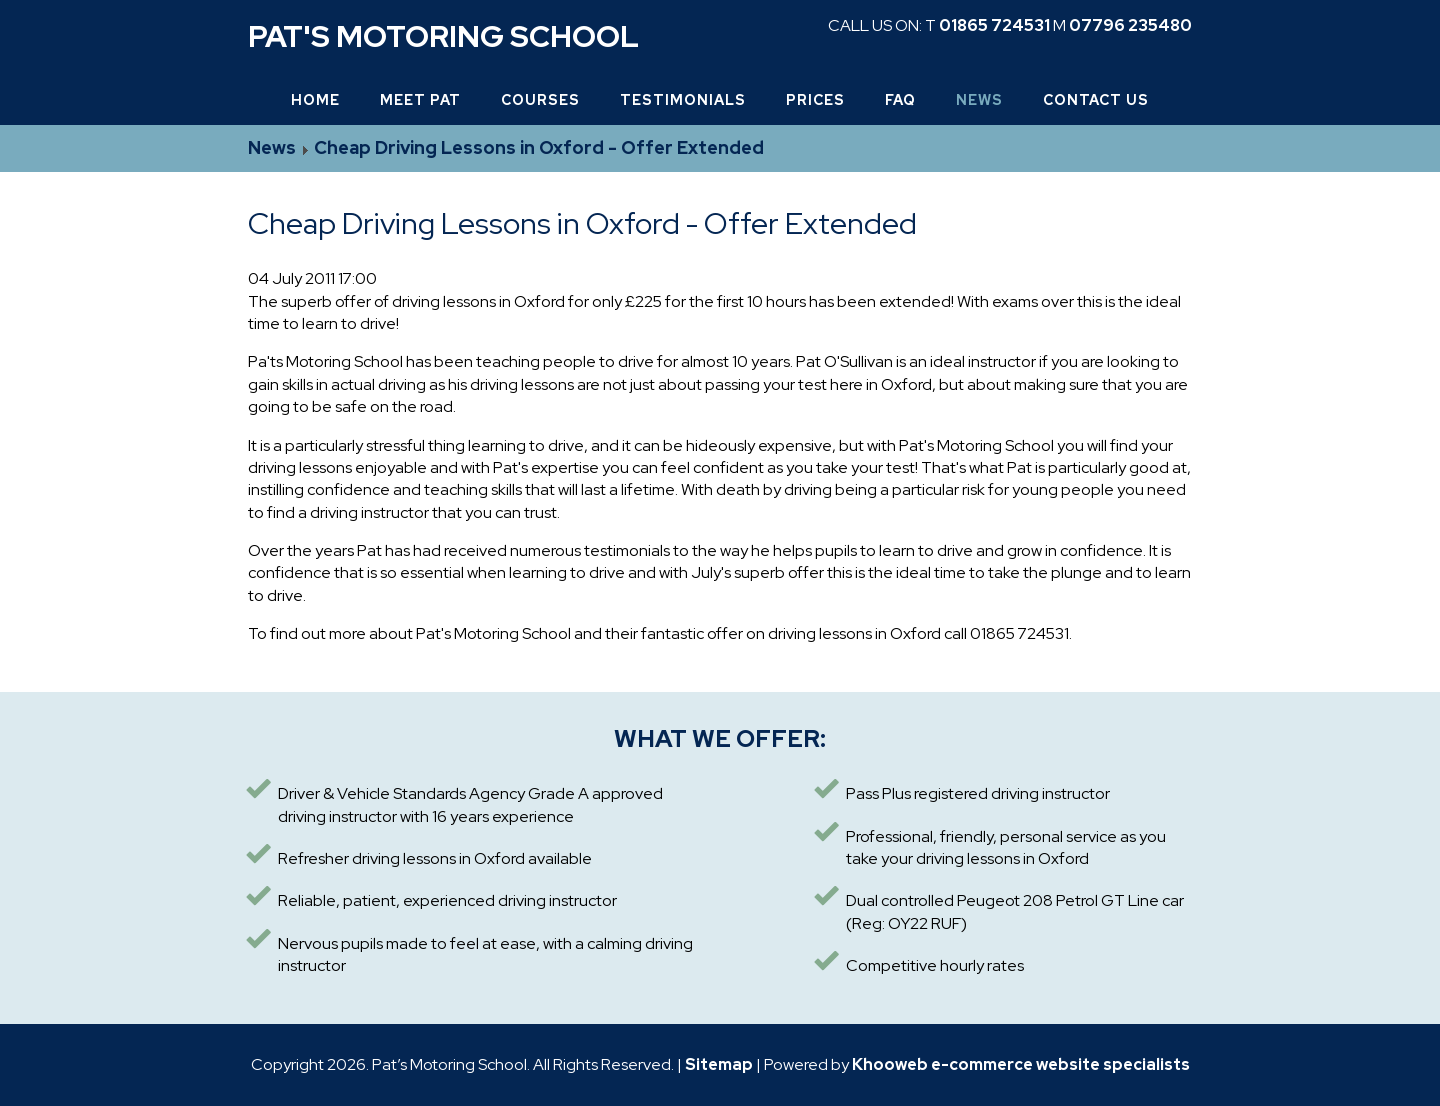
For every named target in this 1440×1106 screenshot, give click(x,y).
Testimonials (683, 100)
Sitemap (719, 1064)
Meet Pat (420, 100)
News (979, 100)
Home (315, 100)
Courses (540, 100)
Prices (815, 100)
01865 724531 (994, 25)
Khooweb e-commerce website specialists (1021, 1064)
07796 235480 (1130, 25)
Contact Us (1096, 100)
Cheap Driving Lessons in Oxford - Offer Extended (539, 147)
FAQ (900, 100)
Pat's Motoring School (443, 36)
